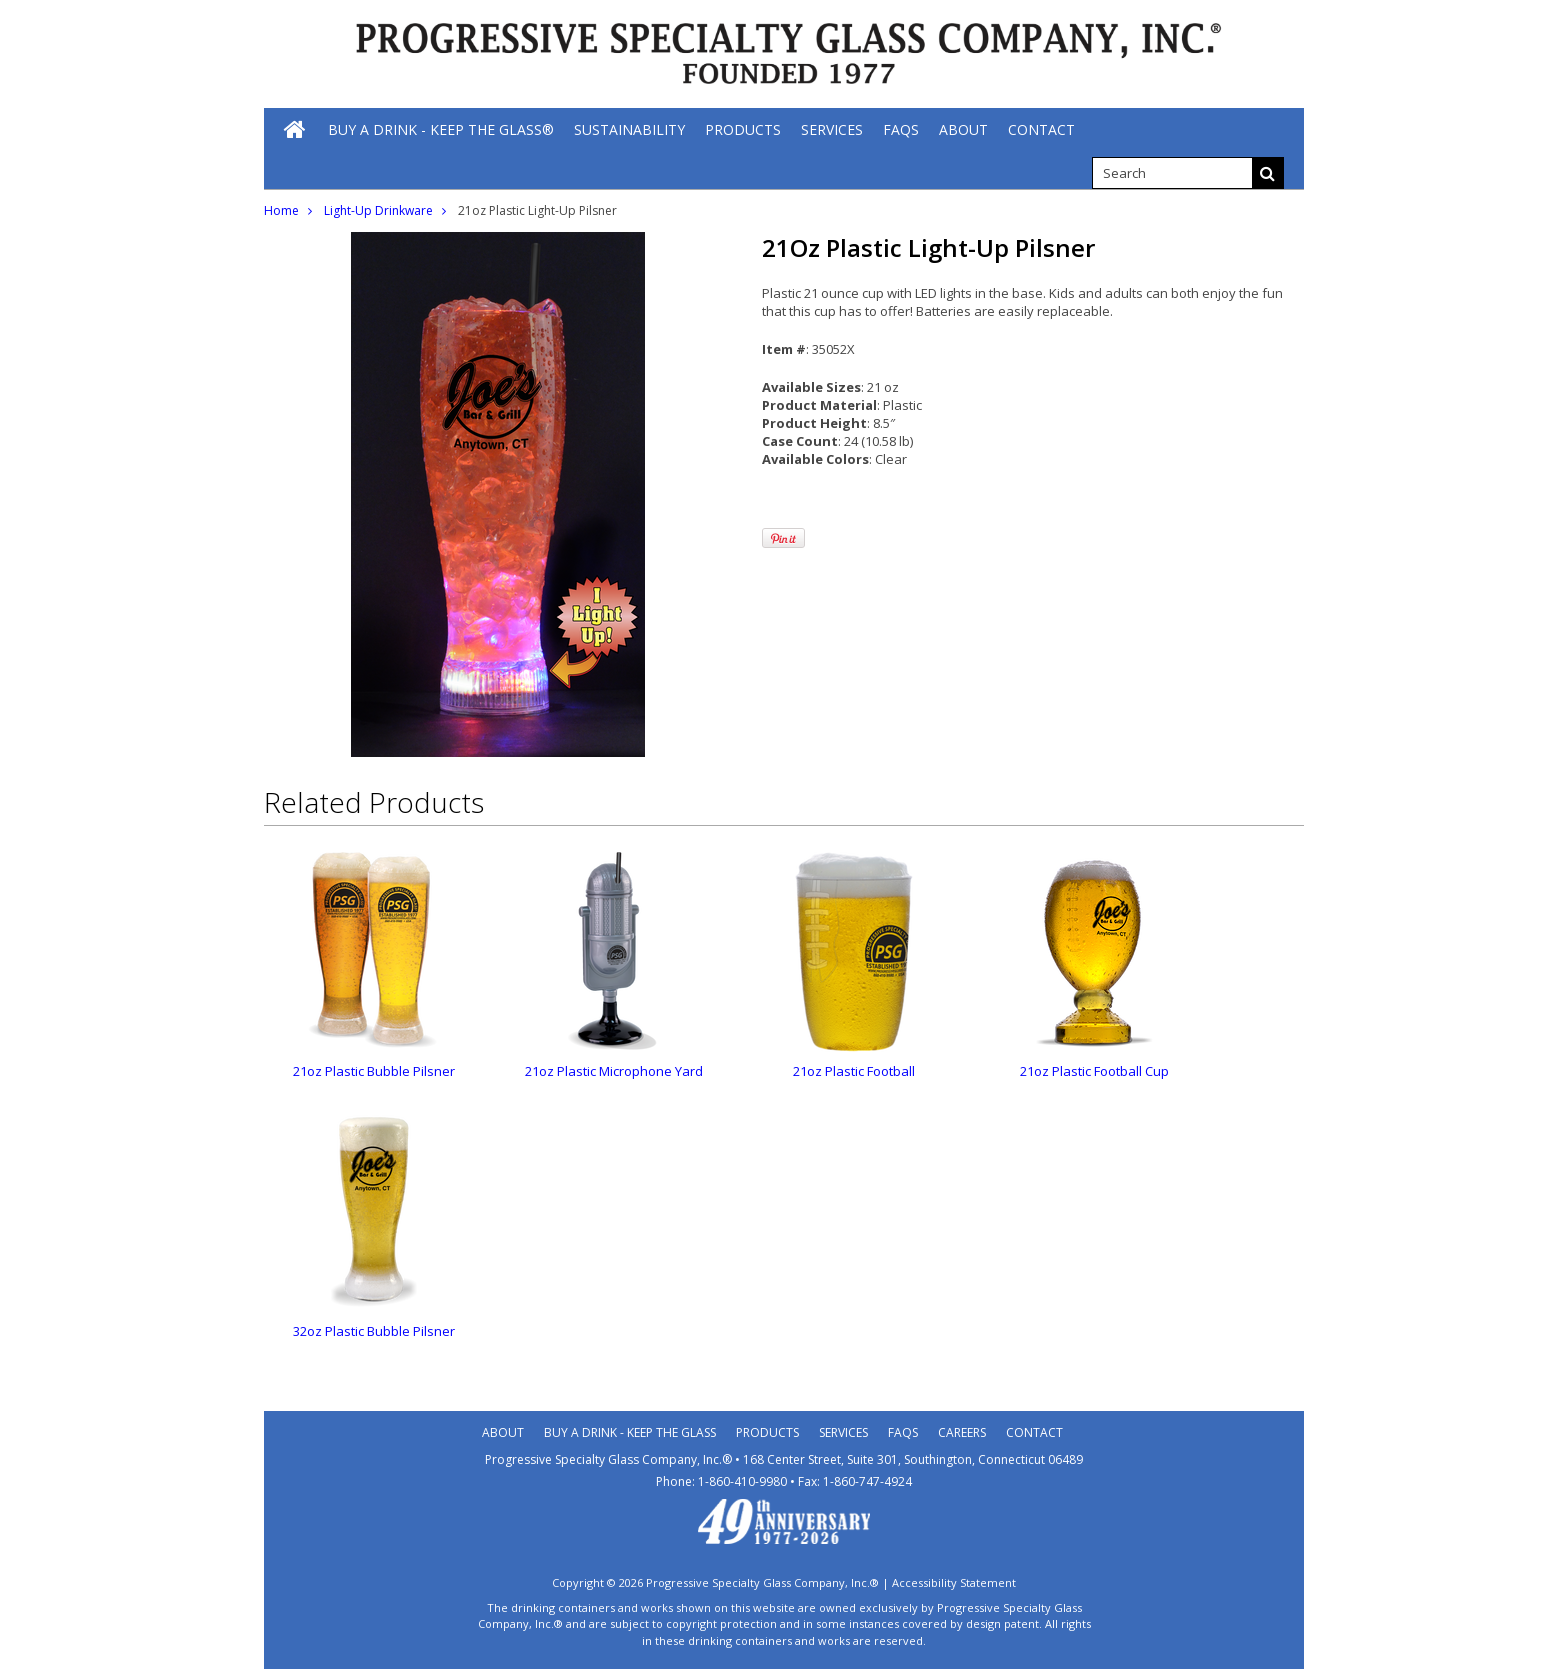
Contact (1034, 1432)
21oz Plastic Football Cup (1094, 1071)
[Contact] (1041, 129)
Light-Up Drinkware (378, 210)
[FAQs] (901, 129)
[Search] (1268, 173)
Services (843, 1432)
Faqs (903, 1432)
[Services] (832, 129)
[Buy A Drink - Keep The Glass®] (441, 129)
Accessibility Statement (954, 1582)
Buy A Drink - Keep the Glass (630, 1432)
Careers (962, 1432)
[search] (1172, 173)
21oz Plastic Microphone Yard (614, 1071)
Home (281, 210)
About (503, 1432)
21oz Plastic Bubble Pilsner (374, 1071)
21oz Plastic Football (854, 1071)
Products (767, 1432)
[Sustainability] (629, 129)
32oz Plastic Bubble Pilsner (374, 1331)
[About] (963, 129)
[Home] (296, 129)
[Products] (743, 129)
